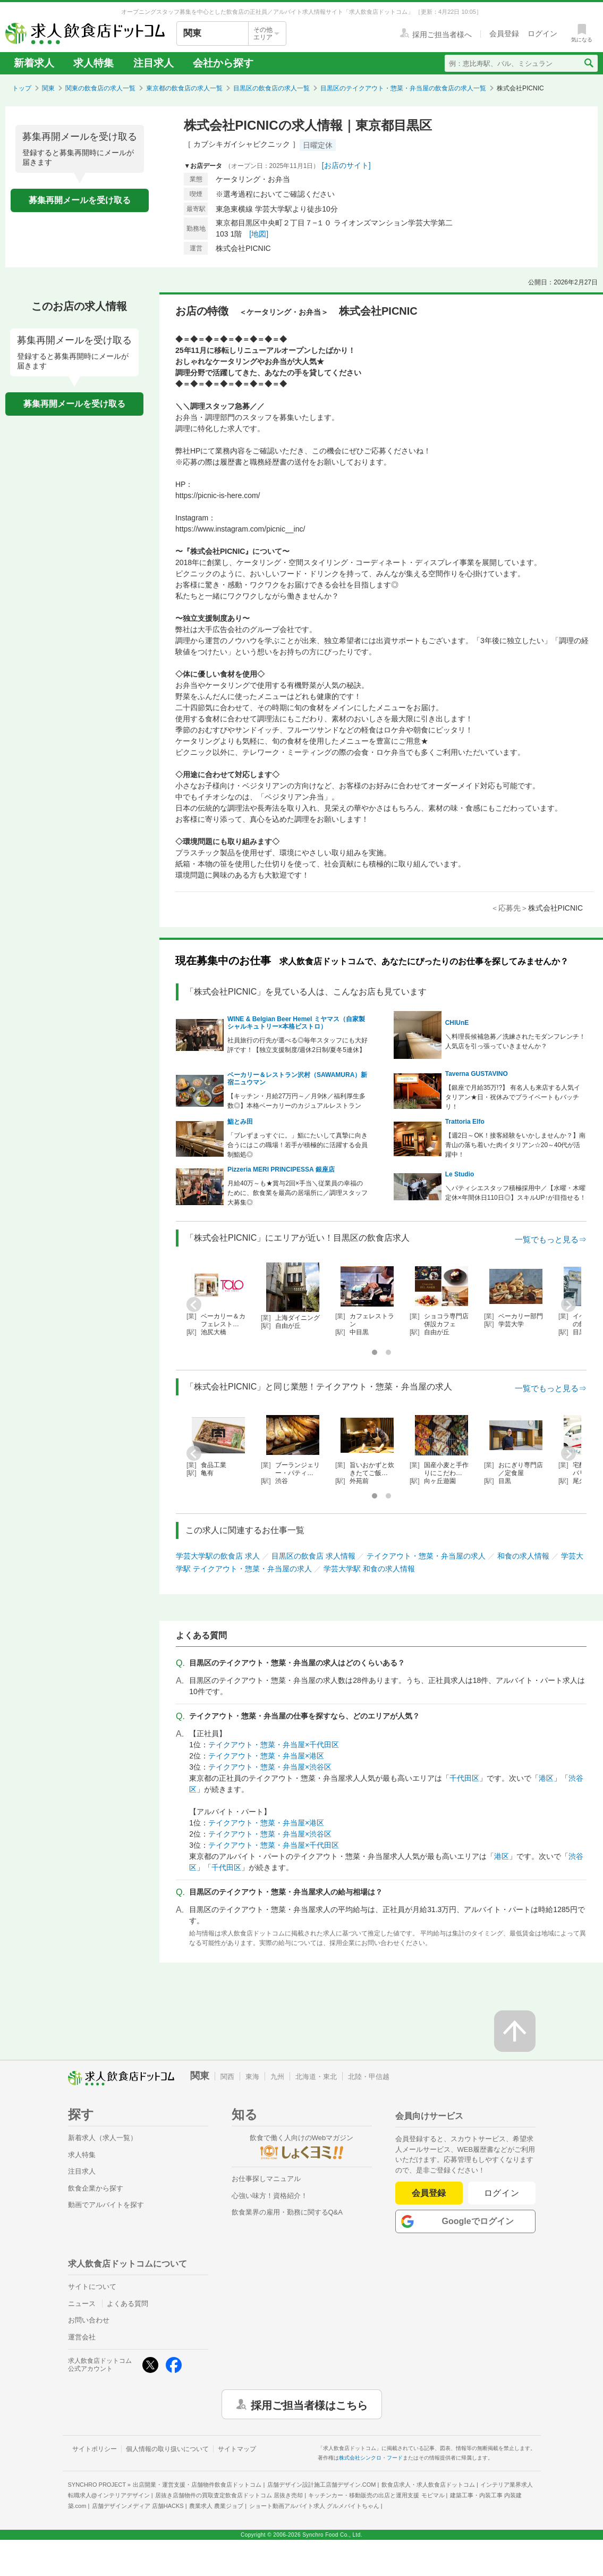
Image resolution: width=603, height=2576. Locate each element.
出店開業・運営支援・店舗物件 (197, 2484)
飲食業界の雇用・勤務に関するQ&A (287, 2212)
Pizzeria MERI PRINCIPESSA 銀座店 (281, 1169)
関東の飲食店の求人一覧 (100, 88)
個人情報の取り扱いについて (167, 2449)
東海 (252, 2077)
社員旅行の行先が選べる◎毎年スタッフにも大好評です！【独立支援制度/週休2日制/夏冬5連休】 (297, 1045)
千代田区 (464, 1778)
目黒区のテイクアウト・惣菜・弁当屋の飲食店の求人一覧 (403, 88)
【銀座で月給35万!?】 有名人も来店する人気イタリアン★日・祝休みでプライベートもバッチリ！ (513, 1097)
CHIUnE (457, 1022)
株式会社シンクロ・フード (371, 2458)
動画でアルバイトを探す (106, 2205)
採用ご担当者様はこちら (309, 2404)
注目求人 (153, 63)
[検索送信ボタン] (588, 63)
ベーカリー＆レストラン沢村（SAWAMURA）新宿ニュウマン (297, 1078)
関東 (48, 88)
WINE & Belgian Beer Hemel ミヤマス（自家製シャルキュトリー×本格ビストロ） (296, 1022)
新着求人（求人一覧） (102, 2138)
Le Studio (459, 1174)
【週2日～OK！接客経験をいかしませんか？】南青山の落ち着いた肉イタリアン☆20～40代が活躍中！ (515, 1145)
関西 (227, 2077)
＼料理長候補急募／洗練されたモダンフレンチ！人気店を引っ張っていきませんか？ (515, 1041)
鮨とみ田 (240, 1121)
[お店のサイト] (346, 165)
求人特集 (93, 63)
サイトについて (92, 2287)
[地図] (258, 234)
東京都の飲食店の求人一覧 (184, 88)
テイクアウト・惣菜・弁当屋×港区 (266, 1756)
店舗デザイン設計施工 (321, 2484)
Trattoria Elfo (465, 1121)
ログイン (502, 2193)
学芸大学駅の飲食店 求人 (218, 1556)
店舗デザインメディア (138, 2506)
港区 (546, 1778)
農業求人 (216, 2506)
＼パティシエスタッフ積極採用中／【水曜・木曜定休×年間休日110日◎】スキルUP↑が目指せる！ (516, 1192)
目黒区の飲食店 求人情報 (313, 1556)
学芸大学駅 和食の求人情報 (369, 1568)
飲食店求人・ (428, 2484)
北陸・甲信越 (368, 2077)
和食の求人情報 (523, 1556)
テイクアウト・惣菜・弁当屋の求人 (426, 1556)
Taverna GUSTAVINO (476, 1073)
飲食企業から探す (95, 2188)
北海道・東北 (316, 2077)
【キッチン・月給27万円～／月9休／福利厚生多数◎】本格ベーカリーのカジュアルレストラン (296, 1100)
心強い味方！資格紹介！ (270, 2196)
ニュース (82, 2304)
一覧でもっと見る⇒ (551, 1239)
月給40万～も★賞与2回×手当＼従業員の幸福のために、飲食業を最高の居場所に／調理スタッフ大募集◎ (297, 1193)
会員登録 (429, 2193)
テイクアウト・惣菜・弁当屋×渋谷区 (270, 1767)
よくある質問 (127, 2304)
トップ (21, 88)
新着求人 (34, 63)
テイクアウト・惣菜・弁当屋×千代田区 (273, 1744)
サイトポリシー (94, 2449)
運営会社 (82, 2337)
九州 (277, 2077)
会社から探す (223, 63)
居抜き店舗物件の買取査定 (229, 2495)
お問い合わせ (88, 2320)
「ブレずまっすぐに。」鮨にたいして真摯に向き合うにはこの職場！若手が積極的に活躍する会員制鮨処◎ (297, 1145)
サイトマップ (237, 2449)
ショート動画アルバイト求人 (314, 2506)
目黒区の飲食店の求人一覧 (271, 88)
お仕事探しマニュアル (266, 2179)
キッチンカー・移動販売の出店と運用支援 (376, 2495)
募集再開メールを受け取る (80, 200)
